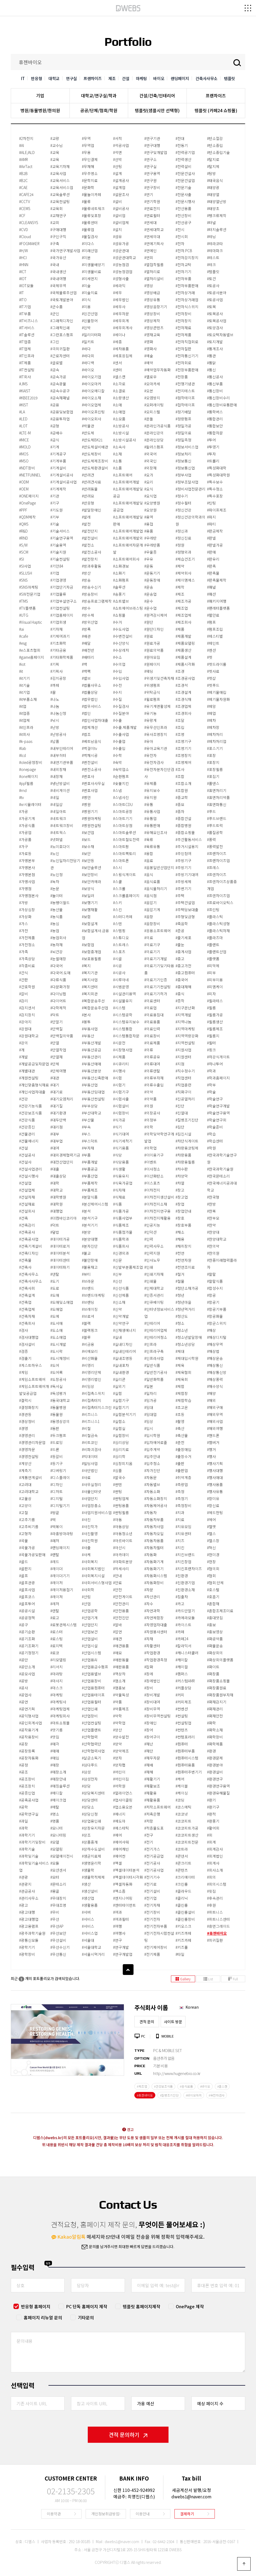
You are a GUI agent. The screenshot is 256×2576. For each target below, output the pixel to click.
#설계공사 (121, 180)
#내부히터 (58, 755)
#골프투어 (27, 1603)
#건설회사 (27, 1211)
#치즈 (180, 1540)
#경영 (23, 1428)
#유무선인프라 (155, 727)
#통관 (211, 355)
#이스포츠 (152, 1183)
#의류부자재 (154, 1078)
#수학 (117, 755)
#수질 (117, 699)
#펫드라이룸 (216, 664)
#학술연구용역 (218, 1113)
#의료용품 (152, 1021)
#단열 (54, 1042)
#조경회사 (183, 713)
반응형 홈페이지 (35, 2306)
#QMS (24, 524)
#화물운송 (215, 1645)
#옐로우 (150, 376)
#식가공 (119, 1120)
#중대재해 (183, 986)
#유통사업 (152, 811)
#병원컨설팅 (91, 825)
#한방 (211, 1204)
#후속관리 (215, 1898)
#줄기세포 (183, 937)
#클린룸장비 (185, 1919)
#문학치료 (90, 180)
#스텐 (117, 923)
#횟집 (211, 1891)
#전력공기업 (185, 152)
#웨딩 (148, 671)
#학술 (211, 1092)
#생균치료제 (91, 1856)
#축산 (180, 1428)
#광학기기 (27, 1947)
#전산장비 (183, 215)
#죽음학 (182, 923)
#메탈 (54, 1807)
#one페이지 (28, 776)
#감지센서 (27, 1007)
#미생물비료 (91, 271)
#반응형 (88, 503)
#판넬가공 (215, 545)
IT (22, 78)
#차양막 (182, 1176)
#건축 (23, 1218)
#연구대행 (152, 145)
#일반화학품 (154, 1379)
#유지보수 (152, 790)
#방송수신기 (91, 587)
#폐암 (211, 706)
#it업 (22, 706)
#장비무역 (152, 1708)
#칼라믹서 (183, 1645)
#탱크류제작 (216, 215)
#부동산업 (90, 1085)
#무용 (86, 152)
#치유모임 (183, 1526)
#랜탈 (54, 1554)
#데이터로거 (60, 1246)
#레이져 (56, 1596)
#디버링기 (58, 1470)
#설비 (117, 201)
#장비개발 (152, 1694)
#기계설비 (58, 468)
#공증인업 (27, 1793)
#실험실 (119, 1428)
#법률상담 (90, 692)
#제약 (180, 566)
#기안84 (56, 566)
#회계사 (213, 1863)
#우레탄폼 (152, 545)
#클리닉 (182, 1898)
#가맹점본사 (28, 895)
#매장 (54, 1765)
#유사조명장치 (155, 734)
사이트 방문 (173, 2021)
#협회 (211, 1575)
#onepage (27, 769)
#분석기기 (90, 1225)
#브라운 (88, 1281)
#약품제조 (121, 1708)
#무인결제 (90, 159)
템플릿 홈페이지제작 (141, 2306)
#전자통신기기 (187, 355)
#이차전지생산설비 (159, 1197)
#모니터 (56, 1828)
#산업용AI (89, 1659)
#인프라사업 (154, 1358)
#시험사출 (121, 1099)
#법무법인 (90, 699)
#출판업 (182, 1470)
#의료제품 (152, 1042)
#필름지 (213, 1035)
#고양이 (25, 1505)
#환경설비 (215, 1772)
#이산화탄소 (154, 1176)
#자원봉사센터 (155, 1631)
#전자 (180, 243)
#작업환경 (152, 1652)
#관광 (23, 1877)
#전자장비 (183, 313)
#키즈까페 (183, 1933)
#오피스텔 (152, 411)
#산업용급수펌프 (95, 1666)
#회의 (211, 1877)
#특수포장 (215, 496)
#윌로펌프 (152, 699)
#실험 (117, 1393)
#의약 (148, 1092)
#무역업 (88, 145)
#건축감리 (27, 1225)
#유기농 (150, 713)
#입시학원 (152, 1435)
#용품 (148, 531)
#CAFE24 (26, 194)
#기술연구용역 (61, 538)
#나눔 (54, 706)
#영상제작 (152, 320)
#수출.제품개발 (125, 727)
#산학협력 (90, 1737)
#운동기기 (152, 573)
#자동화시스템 (155, 1575)
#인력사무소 (154, 1246)
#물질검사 (90, 236)
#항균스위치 (216, 1323)
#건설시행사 (28, 1176)
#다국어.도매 (60, 972)
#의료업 (150, 1007)
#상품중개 (90, 1842)
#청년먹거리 (185, 1309)
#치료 (180, 1519)
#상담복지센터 (93, 1793)
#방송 (86, 580)
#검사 (23, 1330)
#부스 (86, 1134)
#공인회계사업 (30, 1723)
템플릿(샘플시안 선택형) (157, 110)
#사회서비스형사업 (97, 1582)
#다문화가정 (60, 986)
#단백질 (56, 1028)
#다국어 (56, 965)
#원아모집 (152, 657)
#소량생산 (121, 397)
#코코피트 (183, 1821)
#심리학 (119, 1456)
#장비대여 (152, 1701)
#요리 (148, 482)
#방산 (86, 573)
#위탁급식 (152, 692)
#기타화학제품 (61, 657)
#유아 (148, 741)
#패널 (211, 587)
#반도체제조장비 (95, 461)
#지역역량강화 (187, 1035)
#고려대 (25, 1484)
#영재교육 (152, 334)
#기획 (54, 664)
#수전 (117, 685)
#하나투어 (215, 1063)
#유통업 (150, 818)
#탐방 (211, 173)
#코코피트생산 (187, 1835)
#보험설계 (90, 923)
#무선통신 (58, 1954)
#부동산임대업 (93, 1092)
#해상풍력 (215, 1379)
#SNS (23, 580)
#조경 (180, 671)
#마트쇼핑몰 (60, 1723)
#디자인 (56, 1484)
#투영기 (213, 447)
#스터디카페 (122, 916)
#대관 (54, 1078)
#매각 (54, 1744)
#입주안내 (152, 1456)
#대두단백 (58, 1120)
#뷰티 (86, 1274)
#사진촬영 (90, 1533)
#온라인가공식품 (157, 425)
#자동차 (150, 1512)
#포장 (211, 755)
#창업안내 (183, 1211)
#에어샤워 (121, 1842)
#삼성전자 (90, 1779)
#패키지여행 (216, 601)
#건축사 (25, 1267)
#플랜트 (213, 944)
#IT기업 (25, 306)
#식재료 (119, 1197)
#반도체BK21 (92, 440)
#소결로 (119, 390)
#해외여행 (215, 1428)
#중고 (180, 958)
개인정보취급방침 (105, 2513)
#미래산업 (90, 250)
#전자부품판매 (187, 285)
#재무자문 (152, 1758)
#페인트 (213, 643)
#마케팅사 (58, 1701)
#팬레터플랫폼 (218, 608)
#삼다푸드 (90, 1765)
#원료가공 (152, 643)
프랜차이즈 (92, 78)
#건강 (23, 1099)
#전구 (148, 1835)
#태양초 (213, 208)
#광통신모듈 (28, 1940)
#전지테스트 (185, 390)
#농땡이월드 (60, 902)
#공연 (23, 1701)
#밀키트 (88, 341)
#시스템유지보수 (126, 1021)
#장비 (148, 1687)
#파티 (211, 524)
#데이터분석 (60, 1253)
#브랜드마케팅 (93, 1295)
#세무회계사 (122, 327)
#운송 (148, 587)
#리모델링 (58, 1659)
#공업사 (25, 1694)
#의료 (148, 937)
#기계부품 (58, 461)
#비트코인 (90, 1442)
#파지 (211, 517)
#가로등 (25, 853)
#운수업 (150, 608)
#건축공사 (27, 1232)
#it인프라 (26, 727)
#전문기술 (183, 187)
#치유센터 (183, 1533)
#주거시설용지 (187, 846)
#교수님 (56, 145)
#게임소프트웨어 (32, 1379)
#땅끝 (54, 1512)
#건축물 (25, 1260)
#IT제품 (25, 362)
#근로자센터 (60, 355)
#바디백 (88, 362)
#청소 (180, 1323)
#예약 (148, 362)
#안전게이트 (122, 1596)
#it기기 (24, 678)
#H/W (23, 250)
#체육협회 (183, 1372)
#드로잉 (56, 1442)
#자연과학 (152, 1610)
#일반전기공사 (155, 1372)
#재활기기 (152, 1779)
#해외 (211, 1400)
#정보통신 (183, 461)
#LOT (23, 425)
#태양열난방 (216, 201)
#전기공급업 (154, 1856)
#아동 (117, 1519)
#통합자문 (215, 432)
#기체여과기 (60, 636)
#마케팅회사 (60, 1716)
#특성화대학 (216, 468)
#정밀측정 (183, 440)
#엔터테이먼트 (124, 1905)
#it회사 (24, 734)
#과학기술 (27, 1849)
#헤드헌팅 (215, 1512)
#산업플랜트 (91, 1730)
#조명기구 (183, 741)
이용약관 (54, 2513)
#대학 (54, 1183)
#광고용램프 (28, 1926)
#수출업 (119, 741)
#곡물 (23, 1540)
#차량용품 (183, 1155)
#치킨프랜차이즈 (189, 1568)
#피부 (211, 972)
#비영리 (88, 1365)
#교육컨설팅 (60, 201)
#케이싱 (182, 1793)
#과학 (23, 1828)
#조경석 (182, 685)
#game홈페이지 (31, 657)
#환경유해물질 (218, 1793)
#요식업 (150, 496)
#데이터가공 (60, 1239)
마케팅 (141, 78)
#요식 (148, 489)
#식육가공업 (122, 1183)
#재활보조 (152, 1786)
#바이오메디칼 (93, 390)
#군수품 (56, 306)
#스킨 (117, 909)
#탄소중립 (215, 145)
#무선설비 (58, 1940)
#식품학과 (121, 1239)
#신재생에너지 (124, 1330)
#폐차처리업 (216, 741)
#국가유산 (58, 257)
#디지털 (56, 1498)
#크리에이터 (185, 1877)
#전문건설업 (185, 180)
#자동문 (150, 1477)
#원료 (148, 636)
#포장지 (213, 762)
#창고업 (182, 1197)
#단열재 (56, 1056)
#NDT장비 (27, 468)
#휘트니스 (215, 1912)
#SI (21, 559)
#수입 (117, 671)
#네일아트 (58, 811)
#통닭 (211, 362)
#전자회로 (183, 362)
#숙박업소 (121, 769)
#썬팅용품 (121, 1505)
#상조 (86, 1835)
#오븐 (148, 390)
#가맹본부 (27, 860)
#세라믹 (119, 285)
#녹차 (54, 881)
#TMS (23, 601)
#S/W (23, 545)
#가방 (23, 902)
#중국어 (182, 979)
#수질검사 (121, 706)
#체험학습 (183, 1400)
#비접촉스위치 (93, 1393)
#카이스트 (183, 1624)
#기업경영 (58, 580)
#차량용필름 (185, 1162)
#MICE (24, 440)
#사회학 (88, 1589)
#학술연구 (215, 1099)
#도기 (54, 1281)
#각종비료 (27, 965)
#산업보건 (90, 1631)
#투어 (211, 440)
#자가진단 (152, 1470)
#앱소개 (119, 1680)
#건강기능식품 (30, 1106)
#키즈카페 (183, 1940)
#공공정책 (27, 1617)
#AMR (23, 159)
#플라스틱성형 (218, 923)
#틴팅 (211, 503)
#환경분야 (215, 1765)
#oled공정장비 (30, 762)
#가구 (23, 846)
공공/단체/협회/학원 (98, 110)
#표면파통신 (216, 804)
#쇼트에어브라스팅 (128, 608)
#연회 (148, 257)
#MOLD (25, 447)
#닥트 (54, 1014)
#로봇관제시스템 (63, 1624)
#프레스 (213, 867)
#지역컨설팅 (185, 1042)
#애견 (117, 1638)
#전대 (180, 138)
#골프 (23, 1575)
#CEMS (24, 208)
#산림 (86, 1596)
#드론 (54, 1449)
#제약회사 (183, 573)
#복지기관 (90, 972)
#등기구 (56, 1463)
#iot (22, 664)
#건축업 (25, 1302)
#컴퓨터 (182, 1744)
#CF (22, 215)
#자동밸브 (152, 1484)
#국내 (54, 264)
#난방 (54, 727)
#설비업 (119, 215)
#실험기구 (121, 1400)
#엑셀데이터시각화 (128, 1877)
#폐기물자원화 (218, 699)
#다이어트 (58, 1000)
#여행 (117, 1926)
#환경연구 (215, 1779)
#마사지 (56, 1680)
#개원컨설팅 (28, 1078)
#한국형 (213, 1197)
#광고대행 (27, 1912)
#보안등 (88, 860)
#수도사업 (121, 629)
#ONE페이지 (29, 496)
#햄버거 (213, 1442)
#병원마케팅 (91, 818)
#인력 (148, 1239)
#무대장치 (58, 1898)
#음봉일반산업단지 (159, 867)
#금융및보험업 (61, 411)
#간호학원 (27, 986)
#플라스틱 (215, 916)
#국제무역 (58, 285)
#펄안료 (213, 615)
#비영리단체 (91, 1372)
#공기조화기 (28, 1645)
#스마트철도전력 (126, 839)
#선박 (117, 159)
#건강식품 (27, 1120)
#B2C (23, 180)
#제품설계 (183, 657)
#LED (23, 418)
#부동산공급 (91, 1049)
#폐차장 (213, 727)
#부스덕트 (90, 1141)
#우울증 (150, 552)
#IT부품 (25, 313)
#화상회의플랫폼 (220, 1659)
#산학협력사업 (93, 1751)
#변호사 (88, 776)
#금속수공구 (60, 390)
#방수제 (88, 615)
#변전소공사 (91, 769)
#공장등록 (27, 1751)
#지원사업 (183, 1049)
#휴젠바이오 (217, 1933)
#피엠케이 (215, 986)
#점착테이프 (185, 397)
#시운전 (119, 1042)
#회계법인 (215, 1856)
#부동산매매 (91, 1063)
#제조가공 (183, 601)
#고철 (23, 1512)
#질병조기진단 (187, 1120)
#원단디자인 (154, 629)
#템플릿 (213, 271)
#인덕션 (150, 1232)
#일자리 (150, 1393)
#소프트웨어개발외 (128, 538)
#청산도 (182, 1316)
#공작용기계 (28, 1730)
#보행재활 (90, 909)
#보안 (86, 853)
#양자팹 (119, 1765)
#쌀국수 (119, 1477)
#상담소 (88, 1807)
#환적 (211, 1814)
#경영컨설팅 (28, 1456)
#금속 (54, 369)
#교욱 (54, 152)
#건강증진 (27, 1127)
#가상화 (25, 916)
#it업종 (24, 713)
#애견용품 (121, 1645)
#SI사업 (25, 566)
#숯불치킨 (121, 783)
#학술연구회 (216, 1120)
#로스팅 (56, 1638)
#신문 (117, 1260)
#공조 (23, 1772)
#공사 (23, 1687)
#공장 (23, 1744)
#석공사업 (121, 145)
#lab (22, 748)
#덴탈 (54, 1274)
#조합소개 (183, 783)
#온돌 (148, 418)
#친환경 (182, 1575)
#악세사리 (121, 1568)
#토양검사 (215, 327)
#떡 (53, 1519)
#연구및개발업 (155, 152)
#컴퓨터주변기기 (189, 1772)
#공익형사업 (28, 1716)
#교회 (54, 222)
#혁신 (211, 1547)
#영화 (148, 341)
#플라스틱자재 (218, 930)
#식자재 (119, 1190)
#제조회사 (183, 622)
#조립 (180, 727)
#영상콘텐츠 (154, 327)
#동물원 (56, 1414)
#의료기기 (152, 951)
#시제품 (119, 1056)
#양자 (117, 1758)
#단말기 (56, 1021)
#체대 (180, 1351)
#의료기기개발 (155, 958)
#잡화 (148, 1666)
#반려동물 (90, 489)
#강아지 (25, 1021)
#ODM (24, 482)
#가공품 (25, 839)
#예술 (148, 355)
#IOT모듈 (26, 285)
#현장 (211, 1561)
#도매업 (56, 1309)
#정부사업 (183, 475)
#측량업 (182, 1484)
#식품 (117, 1204)
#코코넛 (182, 1814)
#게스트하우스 (30, 1365)
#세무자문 (121, 313)
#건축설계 (27, 1295)
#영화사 (150, 348)
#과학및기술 (28, 1856)
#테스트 (213, 257)
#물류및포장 (91, 215)
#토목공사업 (216, 320)
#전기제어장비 (155, 1947)
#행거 (211, 1449)
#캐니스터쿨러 (187, 1652)
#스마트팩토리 (124, 853)
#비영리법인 (91, 1379)
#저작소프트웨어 (157, 1807)
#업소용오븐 (122, 1807)
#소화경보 (121, 566)
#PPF (23, 510)
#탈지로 (213, 159)
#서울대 (88, 1940)
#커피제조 (183, 1701)
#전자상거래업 (187, 299)
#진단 (180, 1106)
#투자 (211, 454)
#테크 (211, 264)
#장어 (148, 1730)
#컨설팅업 (183, 1723)
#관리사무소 (28, 1898)
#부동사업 (90, 1028)
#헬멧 (211, 1526)
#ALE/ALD (27, 152)
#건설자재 (27, 1197)
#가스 (23, 923)
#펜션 (211, 650)
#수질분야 (121, 713)
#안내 (117, 1575)
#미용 (86, 306)
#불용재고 (90, 1267)
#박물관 (88, 425)
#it (21, 671)
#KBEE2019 (28, 397)
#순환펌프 (121, 776)
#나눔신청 (58, 713)
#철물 (180, 1281)
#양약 (117, 1744)
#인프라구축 (154, 1351)
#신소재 (119, 1302)
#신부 (117, 1274)
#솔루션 (119, 587)
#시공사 (119, 972)
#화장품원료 (216, 1687)
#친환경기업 (185, 1582)
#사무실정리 (91, 1484)
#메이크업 (58, 1800)
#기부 (54, 517)
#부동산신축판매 (95, 1078)
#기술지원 (58, 552)
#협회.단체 (215, 1582)
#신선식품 (121, 1288)
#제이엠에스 (185, 580)
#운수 (148, 601)
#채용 (180, 1239)
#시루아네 (121, 979)
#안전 (117, 1589)
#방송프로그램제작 (97, 601)
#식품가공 (121, 1211)
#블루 (86, 1337)
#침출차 (182, 1596)
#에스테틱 (121, 1828)
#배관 (86, 636)
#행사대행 (215, 1470)
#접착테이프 (185, 404)
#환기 (211, 1800)
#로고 (54, 1617)
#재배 (148, 1765)
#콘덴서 (182, 1856)
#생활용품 (90, 1905)
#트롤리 (213, 461)
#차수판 (182, 1169)
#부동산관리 (91, 1056)
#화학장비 (215, 1737)
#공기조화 (27, 1638)
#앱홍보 (119, 1687)
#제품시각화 (185, 664)
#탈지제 (213, 166)
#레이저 (56, 1582)
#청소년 (182, 1330)
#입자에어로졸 (155, 1442)
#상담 (86, 1786)
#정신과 (182, 531)
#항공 (211, 1295)
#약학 (117, 1716)
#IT (21, 292)
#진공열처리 (185, 1099)
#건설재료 (27, 1204)
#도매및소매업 (61, 1302)
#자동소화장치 (155, 1498)
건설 (125, 78)
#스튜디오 (121, 937)
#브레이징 (90, 1309)
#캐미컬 (182, 1666)
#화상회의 (215, 1652)
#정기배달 (183, 411)
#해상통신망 (216, 1372)
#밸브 (86, 678)
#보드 (86, 839)
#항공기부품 (216, 1309)
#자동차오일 (154, 1533)
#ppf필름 (26, 783)
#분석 (86, 1211)
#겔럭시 (25, 1400)
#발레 (86, 517)
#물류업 (88, 229)
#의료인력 (152, 1028)
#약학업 (119, 1723)
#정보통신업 (185, 468)
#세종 (117, 341)
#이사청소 (152, 1169)
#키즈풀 (182, 1947)
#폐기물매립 (216, 692)
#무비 (54, 1912)
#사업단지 (90, 1498)
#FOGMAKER (29, 243)
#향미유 (213, 1498)
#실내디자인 (122, 1344)
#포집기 (213, 776)
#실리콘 (119, 1379)
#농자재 (56, 944)
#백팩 (86, 671)
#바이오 (88, 369)
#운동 (148, 566)
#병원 (86, 804)
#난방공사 (58, 734)
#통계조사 (215, 348)
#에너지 (119, 1814)
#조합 (180, 776)
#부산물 (88, 1120)
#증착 (180, 1000)
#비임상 (88, 1386)
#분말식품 (90, 1197)
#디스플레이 (60, 1477)
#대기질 (56, 1106)
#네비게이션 (60, 790)
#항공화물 (215, 1316)
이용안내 (143, 2513)
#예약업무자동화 (157, 369)
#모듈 (54, 1863)
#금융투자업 (60, 418)
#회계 (211, 1842)
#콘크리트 (183, 1863)
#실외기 (119, 1386)
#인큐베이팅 (154, 1302)
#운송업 (150, 594)
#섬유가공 (121, 243)
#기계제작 (58, 489)
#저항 (148, 1821)
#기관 (54, 496)
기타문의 (86, 2317)
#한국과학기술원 (220, 1169)
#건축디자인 (28, 1253)
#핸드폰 (213, 1435)
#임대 (148, 1407)
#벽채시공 (90, 755)
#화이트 (213, 1666)
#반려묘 (88, 496)
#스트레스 (121, 944)
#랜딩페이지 (60, 1547)
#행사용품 (215, 1484)
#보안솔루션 (91, 867)
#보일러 (88, 895)
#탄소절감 (215, 138)
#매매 (54, 1751)
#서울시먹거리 (93, 1954)
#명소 (54, 1814)
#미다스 (88, 243)
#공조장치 (27, 1786)
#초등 (180, 1414)
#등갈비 (56, 1456)
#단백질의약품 (61, 1035)
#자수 (148, 1603)
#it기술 (24, 685)
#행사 (211, 1456)
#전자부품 (183, 278)
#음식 (148, 874)
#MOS (24, 454)
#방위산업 (90, 622)
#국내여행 (58, 278)
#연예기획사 (154, 243)
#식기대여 (121, 1134)
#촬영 (180, 1421)
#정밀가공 (183, 425)
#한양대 (213, 1232)
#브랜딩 (88, 1302)
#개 (21, 1049)
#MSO (24, 461)
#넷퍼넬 (56, 839)
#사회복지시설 (93, 1575)
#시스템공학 (122, 1014)
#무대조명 (58, 1905)
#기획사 (56, 671)
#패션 (211, 594)
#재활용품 (152, 1800)
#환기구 (213, 1807)
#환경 (211, 1751)
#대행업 (56, 1211)
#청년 (180, 1295)
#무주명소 (90, 173)
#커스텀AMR (185, 1680)
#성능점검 (121, 264)
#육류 (148, 839)
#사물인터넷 (91, 1491)
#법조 (86, 734)
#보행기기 (90, 902)
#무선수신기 (60, 1947)
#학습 (211, 1134)
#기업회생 (58, 622)
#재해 (148, 1772)
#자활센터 (152, 1645)
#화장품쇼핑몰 (218, 1680)
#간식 (23, 972)
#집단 (180, 1127)
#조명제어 (183, 762)
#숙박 (117, 762)
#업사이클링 (122, 1800)
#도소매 (56, 1330)
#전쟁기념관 (185, 383)
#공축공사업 (28, 1800)
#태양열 (213, 194)
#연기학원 (152, 201)
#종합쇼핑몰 (185, 832)
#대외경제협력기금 (65, 1155)
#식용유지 (121, 1176)
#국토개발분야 (61, 299)
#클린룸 (182, 1905)
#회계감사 (215, 1849)
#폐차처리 (215, 734)
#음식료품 (152, 881)
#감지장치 (27, 1014)
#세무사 (119, 306)
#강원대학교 (28, 1035)
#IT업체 (25, 348)
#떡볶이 (56, 1526)
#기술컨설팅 (60, 559)
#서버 (86, 1912)
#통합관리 (215, 418)
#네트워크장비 (61, 825)
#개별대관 (27, 1070)
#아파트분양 (122, 1561)
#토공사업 (215, 299)
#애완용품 (121, 1666)
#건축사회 (27, 1288)
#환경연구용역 (218, 1786)
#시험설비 (121, 1106)
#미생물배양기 (93, 264)
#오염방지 (152, 397)
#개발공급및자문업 (34, 1063)
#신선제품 (121, 1295)
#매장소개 (58, 1772)
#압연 (117, 1631)
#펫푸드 (213, 685)
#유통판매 (152, 825)
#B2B (23, 173)
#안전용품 (121, 1610)
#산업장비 (90, 1716)
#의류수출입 (154, 1085)
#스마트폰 (121, 860)
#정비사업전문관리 (190, 489)
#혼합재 (213, 1603)
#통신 (211, 369)
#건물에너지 (28, 1141)
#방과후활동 (91, 566)
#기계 (54, 447)
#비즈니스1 (91, 1421)
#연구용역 (152, 173)
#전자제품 (183, 334)
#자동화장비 (154, 1582)
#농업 (54, 930)
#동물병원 (58, 1407)
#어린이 (119, 1772)
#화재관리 (215, 1708)
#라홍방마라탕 (61, 1533)
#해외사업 (215, 1421)
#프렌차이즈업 (218, 895)
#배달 (86, 643)
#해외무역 (215, 1414)
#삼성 (86, 1772)
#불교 (86, 1253)
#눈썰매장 (58, 958)
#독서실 (56, 1386)
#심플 (117, 1470)
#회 (209, 1835)
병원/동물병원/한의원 (40, 110)
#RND (23, 538)
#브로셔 (88, 1316)
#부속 (86, 1127)
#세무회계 (121, 320)
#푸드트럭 (215, 825)
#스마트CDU (123, 804)
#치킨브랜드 (185, 1554)
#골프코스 (27, 1596)
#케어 (180, 1779)
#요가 (148, 475)
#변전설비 (90, 762)
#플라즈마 (215, 937)
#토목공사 (215, 313)
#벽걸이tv (89, 748)
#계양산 (25, 1463)
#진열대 (182, 1113)
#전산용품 (183, 208)
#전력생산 (183, 159)
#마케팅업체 (60, 1708)
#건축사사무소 (30, 1281)
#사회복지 (90, 1561)
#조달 (180, 720)
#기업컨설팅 (60, 608)
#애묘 (117, 1652)
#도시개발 (58, 1344)
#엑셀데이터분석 (126, 1870)
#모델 (54, 1842)
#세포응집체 (122, 355)
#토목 (211, 306)
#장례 (148, 1673)
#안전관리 (121, 1603)
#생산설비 (90, 1891)
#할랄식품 (215, 1281)
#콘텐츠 (182, 1870)
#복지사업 (90, 979)
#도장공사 (58, 1379)
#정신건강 (183, 510)
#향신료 (213, 1505)
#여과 (117, 1912)
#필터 (211, 1042)
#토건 (211, 278)
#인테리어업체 (155, 1330)
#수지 (117, 692)
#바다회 (88, 355)
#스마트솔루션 (124, 832)
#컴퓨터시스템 (187, 1758)
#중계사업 (183, 951)
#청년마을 (183, 1302)
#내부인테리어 (61, 748)
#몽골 (54, 1891)
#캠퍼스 (182, 1673)
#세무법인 (121, 299)
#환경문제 (215, 1758)
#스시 (117, 867)
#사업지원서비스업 (97, 1512)
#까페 (54, 685)
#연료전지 (152, 208)
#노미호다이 (60, 846)
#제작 (180, 587)
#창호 (180, 1218)
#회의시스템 (216, 1884)
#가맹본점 (27, 874)
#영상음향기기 (155, 306)
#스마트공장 (122, 811)
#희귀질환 (215, 1940)
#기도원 (56, 510)
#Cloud (25, 236)
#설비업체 (121, 222)
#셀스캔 (119, 376)
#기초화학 (58, 643)
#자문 (148, 1589)
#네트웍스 (58, 832)
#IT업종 (25, 341)
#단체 (54, 1063)
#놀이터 (56, 895)
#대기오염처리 (61, 1099)
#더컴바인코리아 (63, 1218)
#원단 (148, 622)
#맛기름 (56, 1730)
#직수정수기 (185, 1070)
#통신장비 (215, 390)
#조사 (180, 769)
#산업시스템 (91, 1652)
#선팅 (117, 166)
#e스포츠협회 (29, 650)
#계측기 (25, 1470)
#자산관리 (152, 1596)
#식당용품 (121, 1162)
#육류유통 (152, 846)
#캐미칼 (182, 1659)
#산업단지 (90, 1624)
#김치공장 (58, 678)
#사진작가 (90, 1526)
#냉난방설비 (60, 783)
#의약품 (150, 1099)
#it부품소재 (28, 699)
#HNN (23, 264)
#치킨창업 (183, 1561)
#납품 (54, 741)
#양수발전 (121, 1737)
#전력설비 (183, 166)
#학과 (211, 1070)
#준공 (180, 930)
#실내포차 (121, 1365)
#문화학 (88, 187)
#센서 (117, 362)
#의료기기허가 (155, 993)
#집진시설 (183, 1134)
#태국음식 (215, 180)
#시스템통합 (122, 1028)
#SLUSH (25, 573)
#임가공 (150, 1400)
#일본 (148, 1386)
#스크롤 (119, 888)
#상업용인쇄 (91, 1821)
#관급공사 (27, 1891)
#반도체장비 (91, 454)
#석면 (117, 152)
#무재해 (88, 166)
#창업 (180, 1204)
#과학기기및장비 (32, 1842)
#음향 (148, 916)
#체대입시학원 (187, 1358)
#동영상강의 (60, 1421)
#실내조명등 (122, 1358)
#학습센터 (215, 1141)
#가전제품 (27, 937)
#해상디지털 (216, 1337)
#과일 (23, 1821)
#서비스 (88, 1919)
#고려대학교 (28, 1491)
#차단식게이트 (187, 1141)
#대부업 (56, 1141)
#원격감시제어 (155, 615)
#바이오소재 (91, 397)
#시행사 (119, 1070)
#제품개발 (183, 636)
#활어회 (213, 1828)
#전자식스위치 (187, 306)
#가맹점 (25, 888)
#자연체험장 (154, 1617)
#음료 (148, 860)
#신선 (117, 1281)
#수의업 (119, 664)
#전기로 (150, 1884)
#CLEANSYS (28, 222)
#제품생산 (183, 650)
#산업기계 (90, 1617)
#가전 (23, 930)
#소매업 (119, 411)
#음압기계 (152, 909)
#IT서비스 (26, 327)
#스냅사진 (121, 797)
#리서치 (56, 1666)
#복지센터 (90, 986)
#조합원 (182, 790)
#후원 (211, 1905)
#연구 (117, 1940)
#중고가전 (183, 965)
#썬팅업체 (121, 1498)
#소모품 (119, 418)
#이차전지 (152, 1190)
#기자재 (56, 629)
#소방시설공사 (124, 440)
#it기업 (24, 692)
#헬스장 (213, 1540)
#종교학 (182, 797)
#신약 (117, 1309)
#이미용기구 (154, 1155)
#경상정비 (27, 1421)
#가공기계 (27, 818)
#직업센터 (183, 1078)
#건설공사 (27, 1155)
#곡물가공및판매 (32, 1554)
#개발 (23, 1056)
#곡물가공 (27, 1547)
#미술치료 (90, 292)
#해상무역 (215, 1344)
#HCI (23, 257)
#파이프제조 (216, 510)
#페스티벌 (215, 636)
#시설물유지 (122, 1000)
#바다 (86, 348)
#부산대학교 (91, 1113)
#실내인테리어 (124, 1351)
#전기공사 (152, 1863)
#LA (22, 411)
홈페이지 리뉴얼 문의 (43, 2317)
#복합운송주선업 (95, 1007)
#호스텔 (213, 1589)
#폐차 (211, 720)
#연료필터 (152, 215)
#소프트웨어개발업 (128, 531)
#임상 (148, 1421)
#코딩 (180, 1800)
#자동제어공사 (155, 1505)
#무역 (86, 138)
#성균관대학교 (124, 257)
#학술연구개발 (218, 1106)
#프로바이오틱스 (220, 902)
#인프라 (150, 1344)
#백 (84, 664)
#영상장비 (152, 313)
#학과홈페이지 (218, 1078)
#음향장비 (152, 923)
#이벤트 (150, 1162)
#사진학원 (90, 1540)
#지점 (180, 1063)
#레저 (54, 1603)
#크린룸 (182, 1884)
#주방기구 (183, 860)
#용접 (148, 524)
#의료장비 (152, 1035)
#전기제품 (152, 1954)
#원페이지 (152, 664)
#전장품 (182, 376)
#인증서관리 (154, 1295)
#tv (21, 797)
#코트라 (182, 1849)
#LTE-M (25, 432)
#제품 (180, 629)
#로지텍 (56, 1645)
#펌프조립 (215, 629)
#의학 (148, 1127)
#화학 (211, 1723)
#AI (21, 145)
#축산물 (182, 1435)
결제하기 (187, 2513)
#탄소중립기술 (218, 152)
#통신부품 (215, 383)
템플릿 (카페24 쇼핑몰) (216, 110)
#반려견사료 (91, 482)
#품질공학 (215, 832)
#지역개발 (183, 1014)
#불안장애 (90, 1260)
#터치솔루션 (216, 229)
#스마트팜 (121, 846)
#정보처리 (183, 454)
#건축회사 (27, 1323)
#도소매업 (58, 1337)
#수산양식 (121, 643)
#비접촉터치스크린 (97, 1407)
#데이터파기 (60, 1267)
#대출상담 (58, 1176)
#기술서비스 (60, 531)
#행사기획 (215, 1463)
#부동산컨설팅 (93, 1099)
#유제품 (150, 783)
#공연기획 (27, 1708)
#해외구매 (215, 1407)
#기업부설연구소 (63, 601)
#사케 (86, 1554)
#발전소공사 (91, 552)
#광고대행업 (28, 1919)
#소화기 (119, 573)
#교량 (54, 138)
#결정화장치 (28, 1407)
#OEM (24, 489)
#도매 (54, 1295)
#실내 (117, 1337)
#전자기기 (183, 271)
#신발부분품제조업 (128, 1267)
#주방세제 (183, 881)
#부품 (86, 1155)
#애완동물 (121, 1659)
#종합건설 (183, 818)
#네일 (54, 797)
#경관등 (25, 1414)
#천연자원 (183, 1260)
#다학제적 (58, 1007)
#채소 (180, 1232)
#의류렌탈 (152, 1070)
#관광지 (25, 1884)
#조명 (180, 734)
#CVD (23, 229)
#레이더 (56, 1568)
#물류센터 (90, 222)
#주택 (180, 895)
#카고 (180, 1603)
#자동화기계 (154, 1561)
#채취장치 (183, 1246)
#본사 (86, 1014)
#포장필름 (215, 769)
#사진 (86, 1519)
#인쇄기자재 (154, 1274)
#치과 (180, 1512)
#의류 (148, 1049)
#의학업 (150, 1148)
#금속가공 (58, 376)
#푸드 (211, 811)
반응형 (36, 78)
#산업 (86, 1603)
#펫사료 (213, 671)
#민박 (86, 327)
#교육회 (56, 208)
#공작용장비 (28, 1737)
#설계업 (119, 187)
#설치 (117, 229)
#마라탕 (56, 1673)
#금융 (54, 404)
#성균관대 (121, 250)
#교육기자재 (60, 166)
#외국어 (150, 454)
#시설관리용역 (124, 993)
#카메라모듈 (185, 1617)
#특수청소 (215, 489)
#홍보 (211, 1624)
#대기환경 (58, 1113)
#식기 (117, 1127)
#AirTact (25, 166)
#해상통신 (215, 1365)
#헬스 (211, 1533)
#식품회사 (121, 1246)
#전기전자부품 (155, 1926)
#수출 (117, 720)
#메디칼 (56, 1793)
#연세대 (150, 222)
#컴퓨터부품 (185, 1751)
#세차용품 (121, 348)
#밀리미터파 (91, 334)
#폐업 (211, 713)
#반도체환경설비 (95, 468)
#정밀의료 (183, 432)
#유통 (148, 804)
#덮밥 (54, 1232)
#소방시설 (121, 432)
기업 (40, 95)
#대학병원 (58, 1197)
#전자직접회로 (187, 341)
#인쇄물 (150, 1281)
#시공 (117, 965)
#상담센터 (90, 1800)
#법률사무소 (91, 685)
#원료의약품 (154, 650)
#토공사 (213, 285)
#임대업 (150, 1414)
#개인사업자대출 (32, 1092)
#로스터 (56, 1631)
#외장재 (150, 468)
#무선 (54, 1919)
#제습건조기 (185, 559)
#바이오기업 (91, 376)
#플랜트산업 (216, 951)
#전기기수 (152, 1877)
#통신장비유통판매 (222, 404)
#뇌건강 (56, 951)
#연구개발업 (122, 1954)
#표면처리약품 (218, 797)
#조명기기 (183, 748)
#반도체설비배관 (95, 447)
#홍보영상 (215, 1631)
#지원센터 (183, 1056)
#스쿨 (117, 881)
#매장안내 (58, 1779)
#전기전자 (152, 1919)
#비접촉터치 (91, 1400)
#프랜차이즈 (216, 853)
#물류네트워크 (93, 208)
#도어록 (56, 1372)
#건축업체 (27, 1309)
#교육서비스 (60, 180)
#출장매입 (183, 1449)
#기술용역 (58, 545)
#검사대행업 (28, 1337)
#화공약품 (215, 1638)
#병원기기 (90, 811)
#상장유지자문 (93, 1828)
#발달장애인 (91, 510)
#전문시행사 (185, 201)
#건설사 (25, 1162)
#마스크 (56, 1687)
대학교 (53, 78)
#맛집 (54, 1737)
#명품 (54, 1821)
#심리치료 (121, 1449)
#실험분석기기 (124, 1414)
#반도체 (88, 432)
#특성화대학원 (218, 475)
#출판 (180, 1463)
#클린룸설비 (185, 1912)
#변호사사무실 (93, 783)
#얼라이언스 (122, 1793)
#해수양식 (215, 1386)
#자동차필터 (154, 1547)
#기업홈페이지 (61, 615)
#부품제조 (90, 1190)
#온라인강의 (154, 432)
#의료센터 (152, 1000)
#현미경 (213, 1554)
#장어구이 (152, 1737)
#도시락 (56, 1351)
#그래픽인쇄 (60, 327)
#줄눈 (180, 944)
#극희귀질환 (60, 348)
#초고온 (182, 1407)
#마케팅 (56, 1694)
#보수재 (88, 846)
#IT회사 (25, 376)
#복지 (86, 965)
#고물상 (25, 1498)
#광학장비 (27, 1954)
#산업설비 (90, 1638)
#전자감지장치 (187, 257)
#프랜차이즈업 (218, 860)
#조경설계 (183, 692)
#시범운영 (121, 986)
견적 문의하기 (128, 2434)
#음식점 (150, 895)
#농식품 (56, 916)
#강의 (23, 1042)
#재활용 (150, 1793)
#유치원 (150, 797)
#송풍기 (119, 594)
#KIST (23, 404)
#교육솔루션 (60, 194)
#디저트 (56, 1491)
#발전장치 (90, 559)
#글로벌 (56, 362)
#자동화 (150, 1554)
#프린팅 (213, 909)
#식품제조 (121, 1225)
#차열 (180, 1183)
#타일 (180, 1954)
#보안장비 (90, 874)
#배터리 (88, 657)
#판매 (211, 552)
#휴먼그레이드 (218, 1926)
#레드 (54, 1561)
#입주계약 (152, 1449)
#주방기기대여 (187, 874)
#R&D (23, 531)
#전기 (148, 1842)
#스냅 (117, 790)
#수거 (117, 622)
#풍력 (211, 839)
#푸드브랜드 (216, 818)
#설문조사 (121, 194)
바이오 (158, 78)
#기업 (54, 573)
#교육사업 (58, 173)
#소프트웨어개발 (126, 482)
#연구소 (150, 159)
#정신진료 (183, 538)
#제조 (180, 594)
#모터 (54, 1877)
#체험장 (182, 1393)
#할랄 (211, 1274)
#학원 (211, 1148)
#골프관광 (27, 1582)
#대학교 (56, 1190)
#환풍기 (213, 1821)
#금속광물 (58, 383)
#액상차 (119, 1673)
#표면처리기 (216, 790)
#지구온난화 (185, 1007)
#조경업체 (183, 706)
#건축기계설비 (30, 1246)
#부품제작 (90, 1183)
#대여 (54, 1148)
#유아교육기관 (155, 748)
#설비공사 (121, 208)
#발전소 (88, 545)
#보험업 (88, 944)
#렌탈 (54, 1610)
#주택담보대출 (187, 909)
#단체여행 (58, 1070)
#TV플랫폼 (27, 608)
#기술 (54, 524)
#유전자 (150, 755)
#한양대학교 (216, 1239)
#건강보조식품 (30, 1113)
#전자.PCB (184, 250)
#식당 (117, 1155)
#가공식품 (27, 825)
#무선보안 (58, 1933)
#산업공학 (90, 1610)
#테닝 (211, 236)
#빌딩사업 (90, 1463)
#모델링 (56, 1849)
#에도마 (119, 1821)
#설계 (117, 173)
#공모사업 (27, 1673)
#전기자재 (152, 1905)
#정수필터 (183, 503)
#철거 (180, 1274)
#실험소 (119, 1421)
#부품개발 (90, 1162)
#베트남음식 (91, 741)
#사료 (86, 1477)
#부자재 (88, 1148)
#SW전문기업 (29, 594)
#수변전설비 (122, 636)
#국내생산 (58, 271)
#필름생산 (215, 1021)
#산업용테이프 (93, 1694)
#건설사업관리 (30, 1169)
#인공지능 (152, 1225)
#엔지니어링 (122, 1898)
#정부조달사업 (187, 482)
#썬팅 (117, 1491)
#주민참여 (183, 853)
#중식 (180, 993)
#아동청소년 (122, 1533)
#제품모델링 (185, 643)
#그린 (54, 341)
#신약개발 (121, 1316)
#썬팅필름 (121, 1512)
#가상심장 (27, 909)
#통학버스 (215, 411)
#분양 (86, 1232)
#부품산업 (90, 1176)
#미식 (86, 299)
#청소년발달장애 (189, 1337)
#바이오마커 (91, 383)
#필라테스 (215, 1000)
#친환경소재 (185, 1589)
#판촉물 (213, 573)
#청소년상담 (185, 1344)
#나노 (54, 699)
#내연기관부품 (61, 762)
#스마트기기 (122, 818)
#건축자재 (27, 1316)
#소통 (117, 461)
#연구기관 (152, 138)
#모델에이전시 (61, 1856)
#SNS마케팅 (28, 587)
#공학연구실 (28, 1814)
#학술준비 (215, 1127)
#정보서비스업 (187, 447)
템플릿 (229, 78)
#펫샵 (211, 678)
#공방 (23, 1680)
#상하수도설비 (93, 1849)
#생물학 (88, 1870)
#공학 (23, 1807)
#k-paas (25, 741)
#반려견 (88, 475)
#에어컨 (119, 1856)
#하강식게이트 (218, 1056)
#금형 (54, 425)
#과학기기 (27, 1835)
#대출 (54, 1169)
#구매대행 (58, 229)
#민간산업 (90, 313)
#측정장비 (183, 1505)
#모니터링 (58, 1835)
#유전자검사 (154, 762)
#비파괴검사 (91, 1449)
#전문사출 (183, 194)
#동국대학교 (60, 1400)
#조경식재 (183, 699)
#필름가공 (215, 1014)
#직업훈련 (183, 1085)
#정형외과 (183, 552)
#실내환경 (121, 1372)
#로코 (54, 1652)
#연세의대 (152, 236)
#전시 (180, 229)
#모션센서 (58, 1870)
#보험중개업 (91, 951)
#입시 (148, 1428)
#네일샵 (56, 804)
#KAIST (24, 390)
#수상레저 (121, 650)
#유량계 (150, 720)
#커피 (180, 1694)
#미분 (86, 257)
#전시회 (182, 236)
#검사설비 (27, 1344)
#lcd (22, 755)
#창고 (180, 1190)
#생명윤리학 (91, 1863)
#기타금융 (58, 650)
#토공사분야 (216, 292)
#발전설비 (90, 538)
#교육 (54, 159)
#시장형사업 (122, 1049)
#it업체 (24, 720)
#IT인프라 (26, 355)
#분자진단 (90, 1246)
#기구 (54, 503)
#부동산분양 (91, 1070)
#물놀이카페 (91, 194)
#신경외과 (121, 1253)
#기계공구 (58, 454)
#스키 (117, 902)
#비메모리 (90, 1351)
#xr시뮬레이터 (30, 804)
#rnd (23, 790)
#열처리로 (152, 271)
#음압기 (150, 902)
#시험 (117, 1078)
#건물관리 (27, 1134)
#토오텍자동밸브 (220, 334)
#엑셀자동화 (122, 1884)
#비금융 (88, 1344)
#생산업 (88, 1898)
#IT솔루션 (26, 334)
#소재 (117, 454)
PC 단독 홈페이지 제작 (86, 2306)
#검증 (23, 1351)
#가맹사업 (27, 881)
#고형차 (25, 1533)
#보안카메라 (91, 881)
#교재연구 (58, 215)
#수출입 (119, 748)
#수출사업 (121, 734)
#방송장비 (90, 594)
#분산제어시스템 (95, 1204)
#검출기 (25, 1358)
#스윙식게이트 (124, 874)
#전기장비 (152, 1912)
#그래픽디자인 (61, 320)
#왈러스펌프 (154, 447)
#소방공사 (121, 425)
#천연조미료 (185, 1267)
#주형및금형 (185, 916)
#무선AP (57, 1926)
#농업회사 (58, 937)
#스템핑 (119, 930)
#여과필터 (121, 1919)
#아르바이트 (122, 1540)
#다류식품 (58, 979)
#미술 (86, 285)
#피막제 (213, 965)
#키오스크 (183, 1926)
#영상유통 (152, 299)
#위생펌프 (152, 685)
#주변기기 (183, 888)
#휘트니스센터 (218, 1919)
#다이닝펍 (58, 993)
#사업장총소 (91, 1505)
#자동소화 (152, 1491)
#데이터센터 (60, 1260)
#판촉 (211, 566)
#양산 (117, 1730)
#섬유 (117, 236)
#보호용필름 (91, 958)
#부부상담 (90, 1106)
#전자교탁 (183, 264)
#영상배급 (152, 292)
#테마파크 (215, 250)
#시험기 (119, 1085)
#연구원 (150, 180)
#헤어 (211, 1519)
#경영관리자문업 (32, 1442)
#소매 (117, 404)
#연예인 (150, 250)
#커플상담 (183, 1687)
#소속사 (119, 447)
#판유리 (213, 559)
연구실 (71, 78)
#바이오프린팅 (93, 411)
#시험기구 (121, 1092)
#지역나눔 (183, 1021)
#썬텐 (117, 1484)
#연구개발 (121, 1947)
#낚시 (54, 720)
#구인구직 (58, 236)
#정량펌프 (183, 418)
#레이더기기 (60, 1575)
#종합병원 (183, 825)
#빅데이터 (90, 1456)
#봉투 (86, 1021)
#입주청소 (152, 1463)
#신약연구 (121, 1323)
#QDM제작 (27, 517)
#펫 (209, 657)
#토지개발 (215, 341)
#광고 (23, 1905)
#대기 (54, 1085)
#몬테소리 (58, 1884)
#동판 (54, 1428)
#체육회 (182, 1379)
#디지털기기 (60, 1505)
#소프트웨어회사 (126, 559)
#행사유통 (215, 1491)
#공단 (23, 1659)
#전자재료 (183, 327)
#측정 (180, 1491)
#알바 (117, 1624)
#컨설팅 (182, 1716)
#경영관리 (27, 1435)
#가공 (23, 811)
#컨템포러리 (185, 1737)
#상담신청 (90, 1814)
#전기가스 (152, 1849)
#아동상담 (121, 1526)
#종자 (180, 811)
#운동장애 (152, 580)
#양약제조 (121, 1751)
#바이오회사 (91, 418)
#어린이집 (121, 1779)
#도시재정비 (60, 1358)
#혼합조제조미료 (220, 1610)
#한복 (211, 1211)
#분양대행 (90, 1239)
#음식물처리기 (155, 888)
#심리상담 (121, 1442)
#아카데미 (121, 1554)
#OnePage (27, 503)
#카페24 (182, 1638)
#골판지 (25, 1568)
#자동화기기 (154, 1568)
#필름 (211, 1007)
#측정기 (182, 1498)
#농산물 (56, 909)
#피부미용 (215, 979)
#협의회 (213, 1568)
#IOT (23, 278)
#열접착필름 (154, 264)
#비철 (86, 1428)
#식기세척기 (122, 1141)
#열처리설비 (154, 278)
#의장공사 (152, 1113)
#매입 (54, 1758)
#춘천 (180, 1442)
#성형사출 (121, 278)
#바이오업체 (91, 404)
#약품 (117, 1701)
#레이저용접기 (61, 1589)
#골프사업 (27, 1589)
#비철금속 (90, 1435)
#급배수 (56, 432)
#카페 (180, 1631)
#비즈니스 (90, 1414)
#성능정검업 (122, 271)
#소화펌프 (121, 580)
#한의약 (213, 1246)
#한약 (211, 1225)
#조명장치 (183, 755)
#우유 (148, 559)
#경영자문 (27, 1449)
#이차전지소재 (155, 1204)
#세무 (117, 292)
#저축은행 (152, 1814)
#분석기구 (90, 1218)
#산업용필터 (91, 1701)
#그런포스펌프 (61, 334)
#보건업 (88, 832)
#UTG (23, 615)
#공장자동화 (28, 1758)
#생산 (86, 1884)
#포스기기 (215, 748)
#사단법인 (90, 1470)
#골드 (23, 1561)
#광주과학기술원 (32, 1933)
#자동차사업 (154, 1526)
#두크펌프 (58, 1435)
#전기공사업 (154, 1870)
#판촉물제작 (216, 580)
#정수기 (182, 496)
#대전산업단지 (61, 1162)
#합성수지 (215, 1288)
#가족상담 (27, 958)
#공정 (23, 1765)
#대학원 (56, 1204)
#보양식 (88, 888)
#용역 (148, 517)
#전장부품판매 (187, 369)
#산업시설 (90, 1645)
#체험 (180, 1386)
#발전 (86, 524)
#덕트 (54, 1225)
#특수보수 (215, 482)
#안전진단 (121, 1617)
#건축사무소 (28, 1274)
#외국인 (150, 461)
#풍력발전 (215, 846)
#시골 (117, 958)
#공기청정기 (28, 1652)
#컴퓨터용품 (185, 1765)
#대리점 (56, 1127)
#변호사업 (90, 790)
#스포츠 (119, 951)
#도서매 (56, 1323)
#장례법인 (152, 1680)
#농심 (54, 923)
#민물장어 (90, 320)
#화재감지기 (216, 1701)
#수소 (117, 657)
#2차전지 (26, 138)
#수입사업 (121, 678)
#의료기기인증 (155, 979)
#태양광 (213, 187)
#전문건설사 (185, 173)
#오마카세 (152, 383)
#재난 (148, 1744)
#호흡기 (213, 1596)
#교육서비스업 (61, 187)
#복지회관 (90, 993)
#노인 (54, 853)
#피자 (211, 993)
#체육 (180, 1365)
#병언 (86, 797)
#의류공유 (152, 1056)
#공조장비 (27, 1779)
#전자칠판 (183, 348)
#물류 (86, 201)
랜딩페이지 (180, 78)
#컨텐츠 (182, 1730)
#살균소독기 (91, 1758)
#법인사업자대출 (95, 720)
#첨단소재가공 (187, 1288)
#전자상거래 (185, 292)
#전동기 (182, 145)
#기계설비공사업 (63, 482)
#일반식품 (152, 1365)
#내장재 (56, 776)
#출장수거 (183, 1456)
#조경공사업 (185, 678)
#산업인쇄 (90, 1708)
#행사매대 (215, 1477)
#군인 (54, 313)
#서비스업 (90, 1933)
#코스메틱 (183, 1807)
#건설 (23, 1148)
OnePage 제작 (190, 2306)
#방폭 (86, 629)
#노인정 (56, 874)
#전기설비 (152, 1891)
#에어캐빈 (121, 1849)
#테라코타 (215, 243)
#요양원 (150, 510)
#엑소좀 (119, 1891)
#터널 (211, 222)
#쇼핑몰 (119, 615)
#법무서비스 (91, 706)
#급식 (54, 440)
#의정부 (150, 1120)
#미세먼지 (90, 278)
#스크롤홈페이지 (126, 895)
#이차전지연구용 (157, 1211)
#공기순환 (27, 1631)
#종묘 (180, 804)
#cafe (23, 636)
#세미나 (119, 334)
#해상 (211, 1330)
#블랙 (86, 1323)
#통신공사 (215, 376)
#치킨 (180, 1547)
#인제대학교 (154, 1288)
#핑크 (211, 1049)
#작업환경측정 (155, 1659)
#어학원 (119, 1786)
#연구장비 (152, 187)
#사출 (86, 1547)
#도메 (54, 1316)
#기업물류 (58, 594)
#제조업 (182, 608)
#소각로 (119, 383)
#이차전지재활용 (157, 1218)
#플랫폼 (213, 958)
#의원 (148, 1106)
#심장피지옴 (122, 1463)
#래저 (54, 1540)
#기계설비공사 (61, 475)
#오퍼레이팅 (154, 404)
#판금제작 (215, 531)
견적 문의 (146, 2021)
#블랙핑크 (90, 1330)
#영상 (148, 285)
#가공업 (25, 832)
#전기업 (150, 1898)
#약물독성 (121, 1694)
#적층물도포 (154, 1828)
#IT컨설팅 (26, 369)
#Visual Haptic (30, 622)
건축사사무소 (206, 78)
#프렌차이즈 (216, 874)
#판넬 (211, 538)
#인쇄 (148, 1267)
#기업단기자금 (61, 587)
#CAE (23, 187)
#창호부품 (183, 1225)
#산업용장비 (91, 1680)
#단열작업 (58, 1049)
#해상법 (213, 1351)
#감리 (23, 1000)
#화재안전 (215, 1716)
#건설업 (25, 1183)
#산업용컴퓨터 (93, 1687)
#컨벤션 (182, 1708)
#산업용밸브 (91, 1673)
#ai (21, 629)
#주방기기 (183, 867)
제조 (111, 78)
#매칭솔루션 (60, 1786)
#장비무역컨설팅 (157, 1716)
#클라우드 (183, 1891)
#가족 (23, 951)
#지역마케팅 (185, 1028)
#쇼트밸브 (121, 601)
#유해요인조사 (155, 832)
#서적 (117, 138)
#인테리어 (152, 1323)
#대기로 (56, 1092)
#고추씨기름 (28, 1526)
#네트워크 (58, 818)
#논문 (54, 888)
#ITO (23, 299)
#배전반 (88, 650)
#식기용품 (121, 1148)
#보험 (86, 916)
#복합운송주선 (93, 1000)
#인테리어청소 (155, 1337)
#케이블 (182, 1786)
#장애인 (150, 1723)
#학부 (211, 1085)
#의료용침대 (154, 1014)
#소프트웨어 (122, 475)
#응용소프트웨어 (157, 930)
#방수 (86, 608)
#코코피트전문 (187, 1842)
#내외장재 (58, 769)
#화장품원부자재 (220, 1694)
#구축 (54, 243)
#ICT (22, 271)
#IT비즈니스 (28, 320)
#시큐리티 (121, 1063)
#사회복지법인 (93, 1568)
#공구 (23, 1624)
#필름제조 (215, 1028)
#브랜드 (88, 1288)
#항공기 (213, 1302)
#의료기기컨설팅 (157, 986)
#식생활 (119, 1169)
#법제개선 (90, 727)
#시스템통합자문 (126, 1035)
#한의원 (213, 1253)
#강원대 (25, 1028)
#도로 (54, 1288)
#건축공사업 (28, 1239)
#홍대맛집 (215, 1617)
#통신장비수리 (218, 397)
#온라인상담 (154, 440)
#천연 (180, 1253)
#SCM (23, 552)
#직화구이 (183, 1092)
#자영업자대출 (155, 1624)
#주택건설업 (185, 902)
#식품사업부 (122, 1218)
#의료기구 (152, 944)
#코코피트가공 (187, 1828)
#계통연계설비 (30, 1477)
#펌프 (211, 622)
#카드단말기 (185, 1610)
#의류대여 (152, 1063)
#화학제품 (215, 1744)
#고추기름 (27, 1519)
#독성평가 (58, 1393)
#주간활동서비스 (189, 839)
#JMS (23, 383)
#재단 (148, 1751)
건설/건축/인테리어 (157, 95)
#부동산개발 (91, 1042)
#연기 (148, 194)
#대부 (54, 1134)
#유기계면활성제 (157, 706)
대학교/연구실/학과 (99, 95)
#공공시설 (27, 1610)
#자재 (148, 1638)
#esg (23, 643)
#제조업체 (183, 615)
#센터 (117, 369)
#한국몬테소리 (218, 1176)
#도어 (54, 1365)
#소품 (117, 468)
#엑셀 (117, 1863)
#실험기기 (121, 1407)
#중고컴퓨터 (185, 972)
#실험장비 (121, 1435)
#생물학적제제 (93, 1877)
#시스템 (119, 1007)
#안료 (117, 1582)
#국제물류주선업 (63, 292)
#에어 (117, 1835)
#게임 (23, 1372)
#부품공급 (90, 1169)
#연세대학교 (154, 229)
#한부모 (213, 1218)
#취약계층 (183, 1477)
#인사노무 (152, 1260)
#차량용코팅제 (187, 1148)
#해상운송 (215, 1358)
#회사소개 (215, 1870)
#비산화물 (90, 1358)
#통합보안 (215, 425)
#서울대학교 (91, 1947)
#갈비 (23, 993)
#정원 (180, 545)
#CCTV (24, 201)
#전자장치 (183, 320)
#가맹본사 (27, 867)
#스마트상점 (122, 825)
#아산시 (119, 1547)
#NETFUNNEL (30, 475)
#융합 (148, 853)
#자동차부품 (154, 1519)
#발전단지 (90, 531)
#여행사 (119, 1933)
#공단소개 (27, 1666)
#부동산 (88, 1035)
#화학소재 (215, 1730)
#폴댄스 (213, 783)
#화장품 (213, 1673)
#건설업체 (27, 1190)
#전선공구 (183, 222)
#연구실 (150, 166)
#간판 (23, 979)
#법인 (86, 713)
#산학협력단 (91, 1744)
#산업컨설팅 (91, 1723)
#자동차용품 (154, 1540)
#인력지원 (152, 1253)
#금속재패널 (60, 397)
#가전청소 (27, 944)
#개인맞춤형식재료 (34, 1085)
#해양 (211, 1393)
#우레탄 (150, 538)
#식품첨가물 (122, 1232)
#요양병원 (152, 503)
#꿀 (53, 692)
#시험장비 (121, 1113)
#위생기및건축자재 (159, 678)
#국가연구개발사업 (65, 250)
